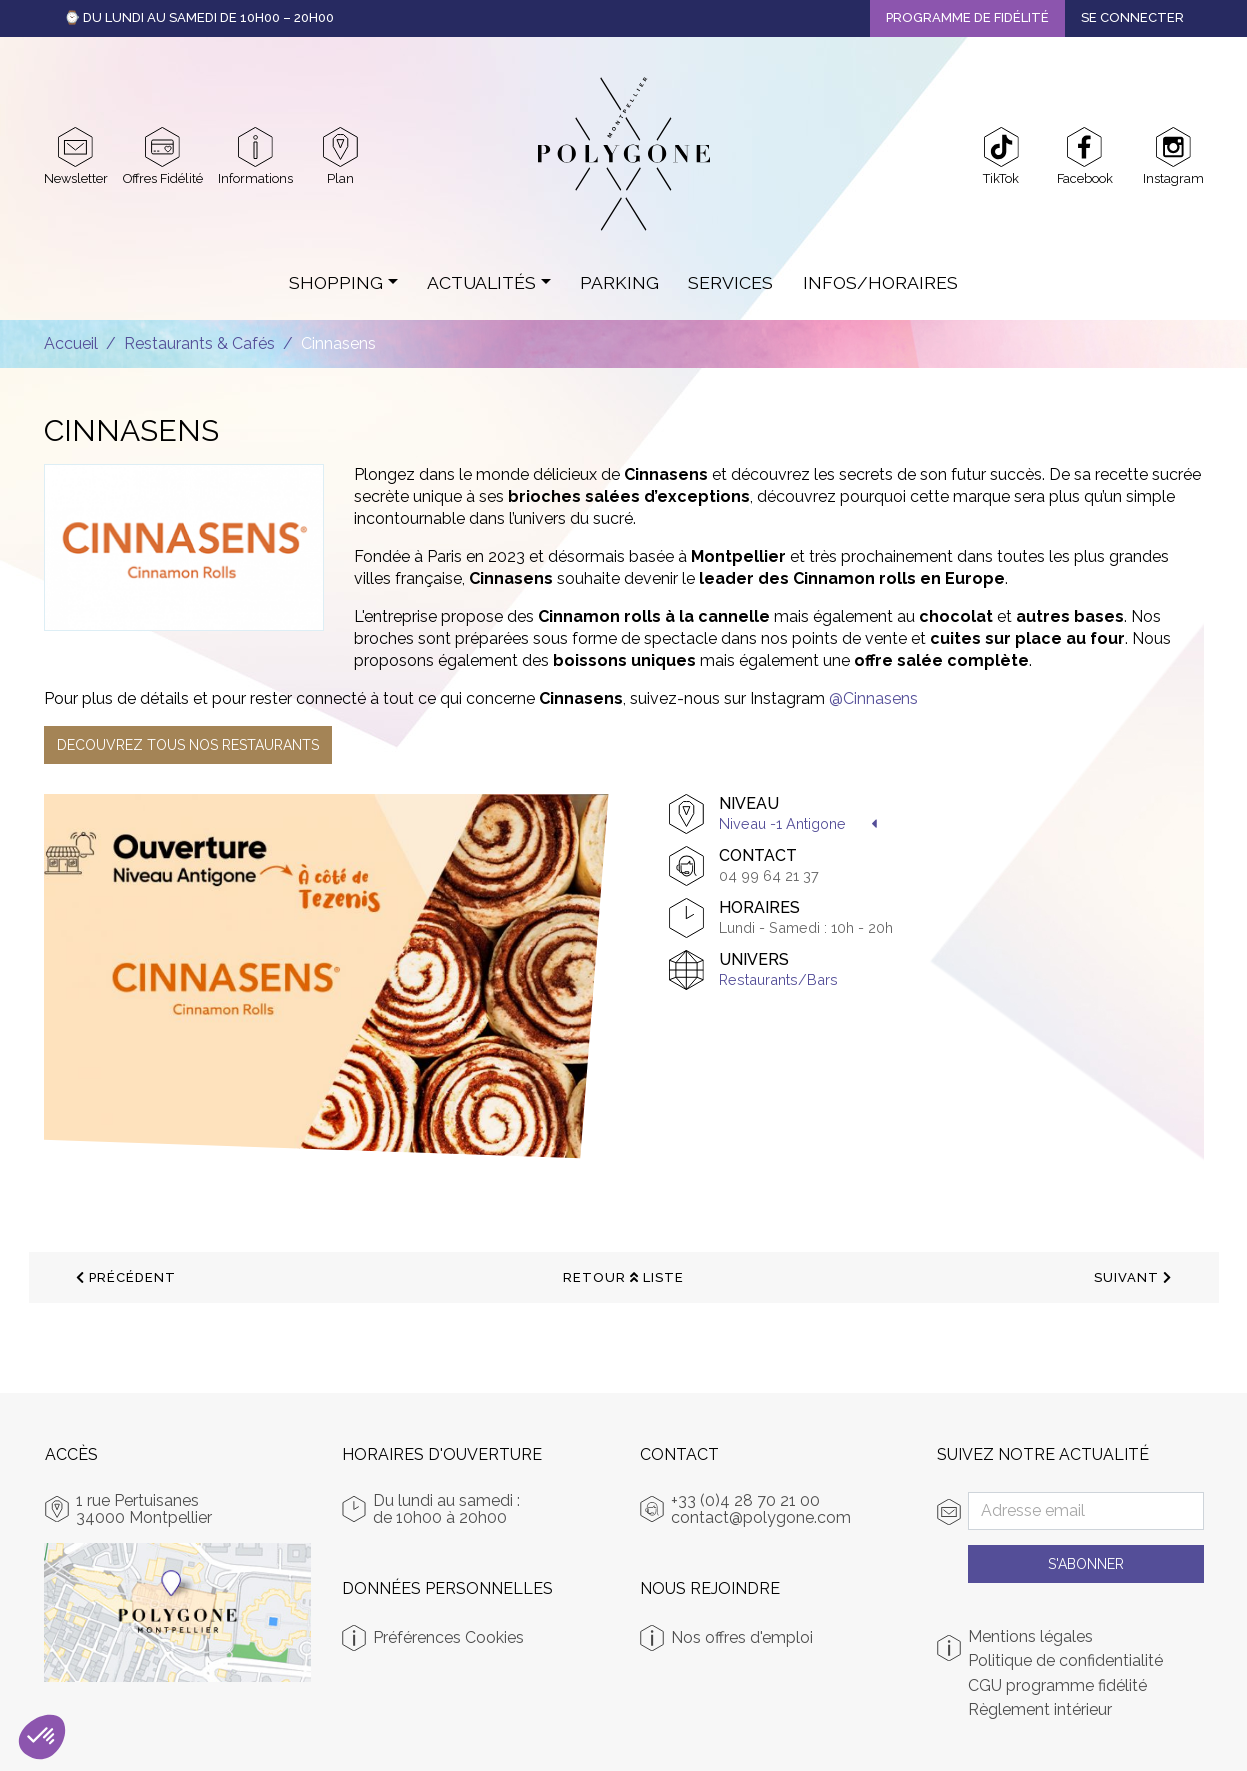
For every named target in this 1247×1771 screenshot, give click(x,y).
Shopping (336, 282)
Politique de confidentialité (1065, 1661)
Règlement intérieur (1040, 1710)
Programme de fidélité (967, 17)
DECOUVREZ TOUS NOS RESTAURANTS (188, 745)
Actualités (481, 282)
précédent (126, 1277)
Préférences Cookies (448, 1637)
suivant (1133, 1277)
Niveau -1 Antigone (782, 823)
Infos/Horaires (880, 282)
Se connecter (1132, 17)
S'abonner (1086, 1564)
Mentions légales (1030, 1637)
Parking (619, 282)
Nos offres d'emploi (742, 1637)
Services (730, 282)
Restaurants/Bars (778, 979)
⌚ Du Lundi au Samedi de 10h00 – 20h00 (199, 17)
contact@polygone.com (761, 1517)
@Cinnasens (873, 698)
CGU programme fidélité (1057, 1686)
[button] (42, 1737)
